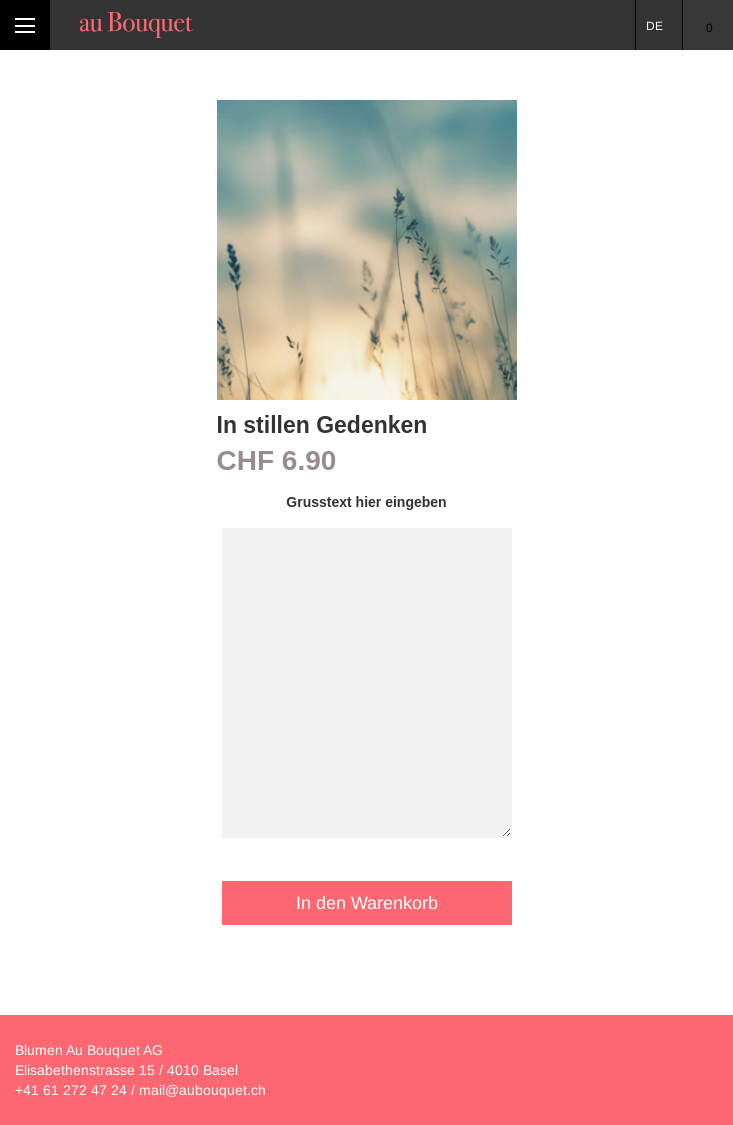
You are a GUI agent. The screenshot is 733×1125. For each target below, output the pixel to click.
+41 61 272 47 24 (71, 1090)
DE (654, 26)
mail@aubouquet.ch (202, 1090)
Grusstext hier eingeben (366, 502)
